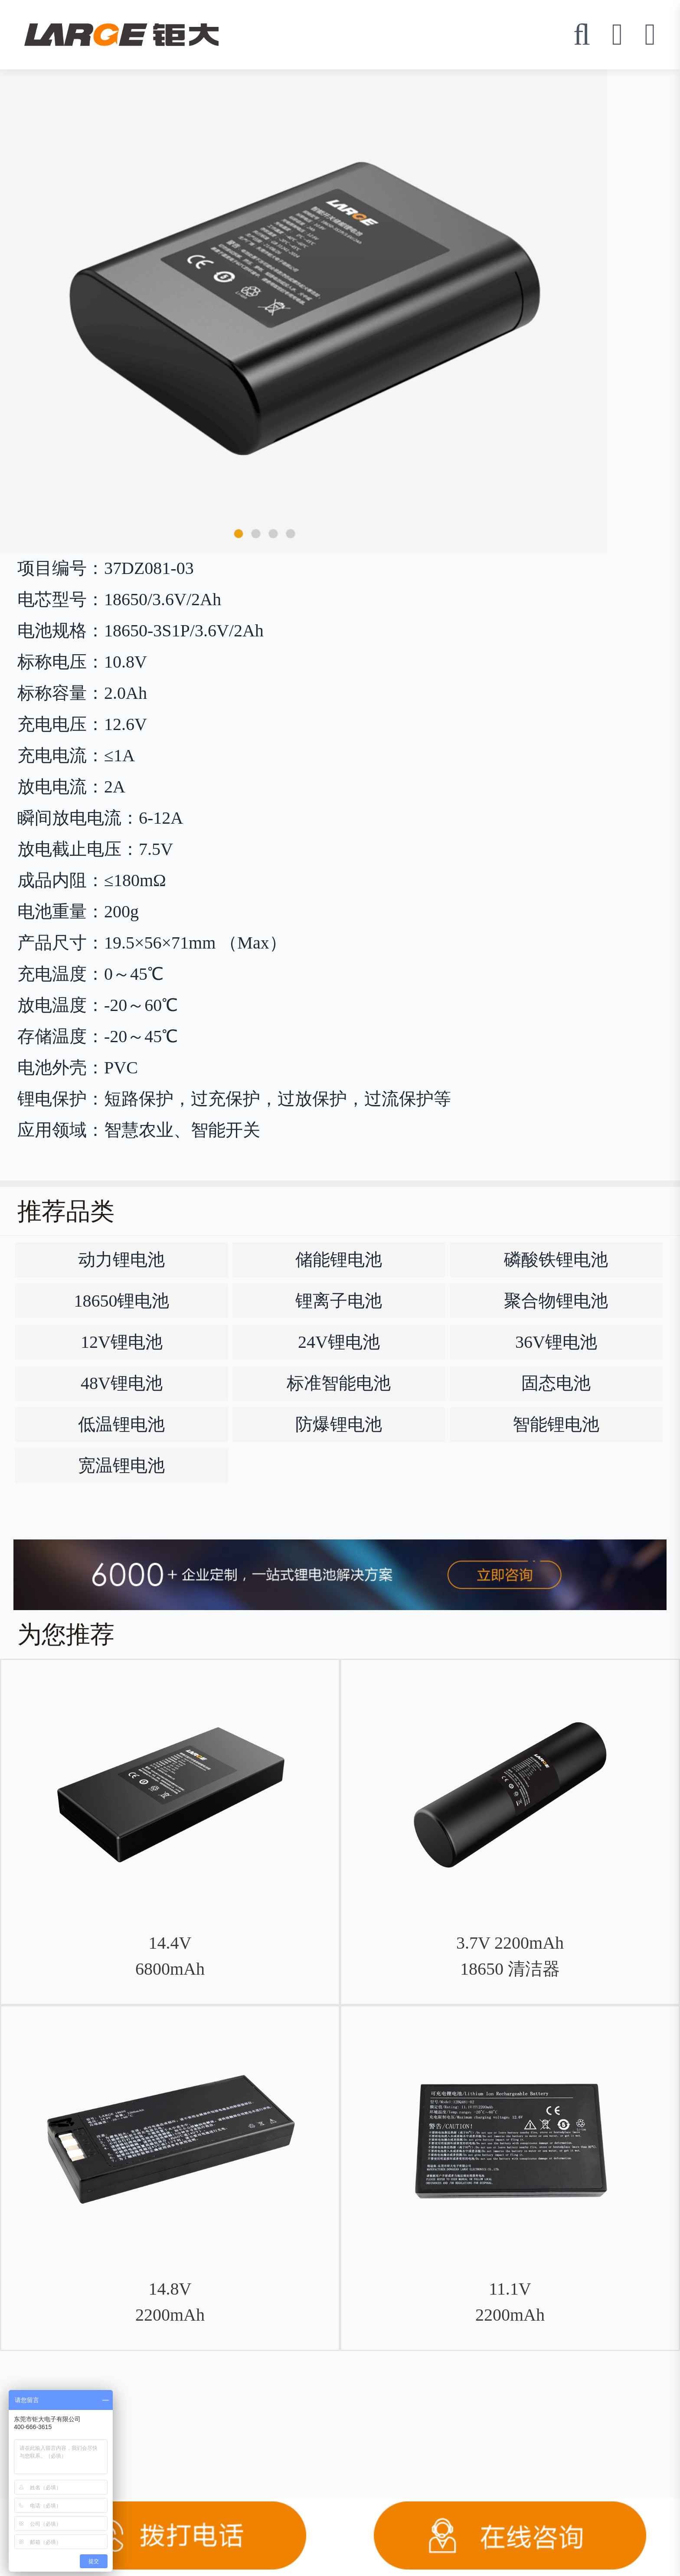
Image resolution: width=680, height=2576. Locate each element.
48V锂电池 (122, 1383)
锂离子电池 (338, 1301)
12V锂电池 (122, 1342)
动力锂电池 (121, 1259)
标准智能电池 (339, 1383)
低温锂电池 (121, 1424)
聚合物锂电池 (556, 1301)
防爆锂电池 (338, 1424)
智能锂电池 (556, 1424)
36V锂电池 (556, 1342)
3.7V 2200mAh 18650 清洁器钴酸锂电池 (510, 1969)
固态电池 (556, 1383)
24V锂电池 (339, 1342)
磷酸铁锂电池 (556, 1259)
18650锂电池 (121, 1301)
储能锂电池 (338, 1259)
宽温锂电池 (121, 1465)
